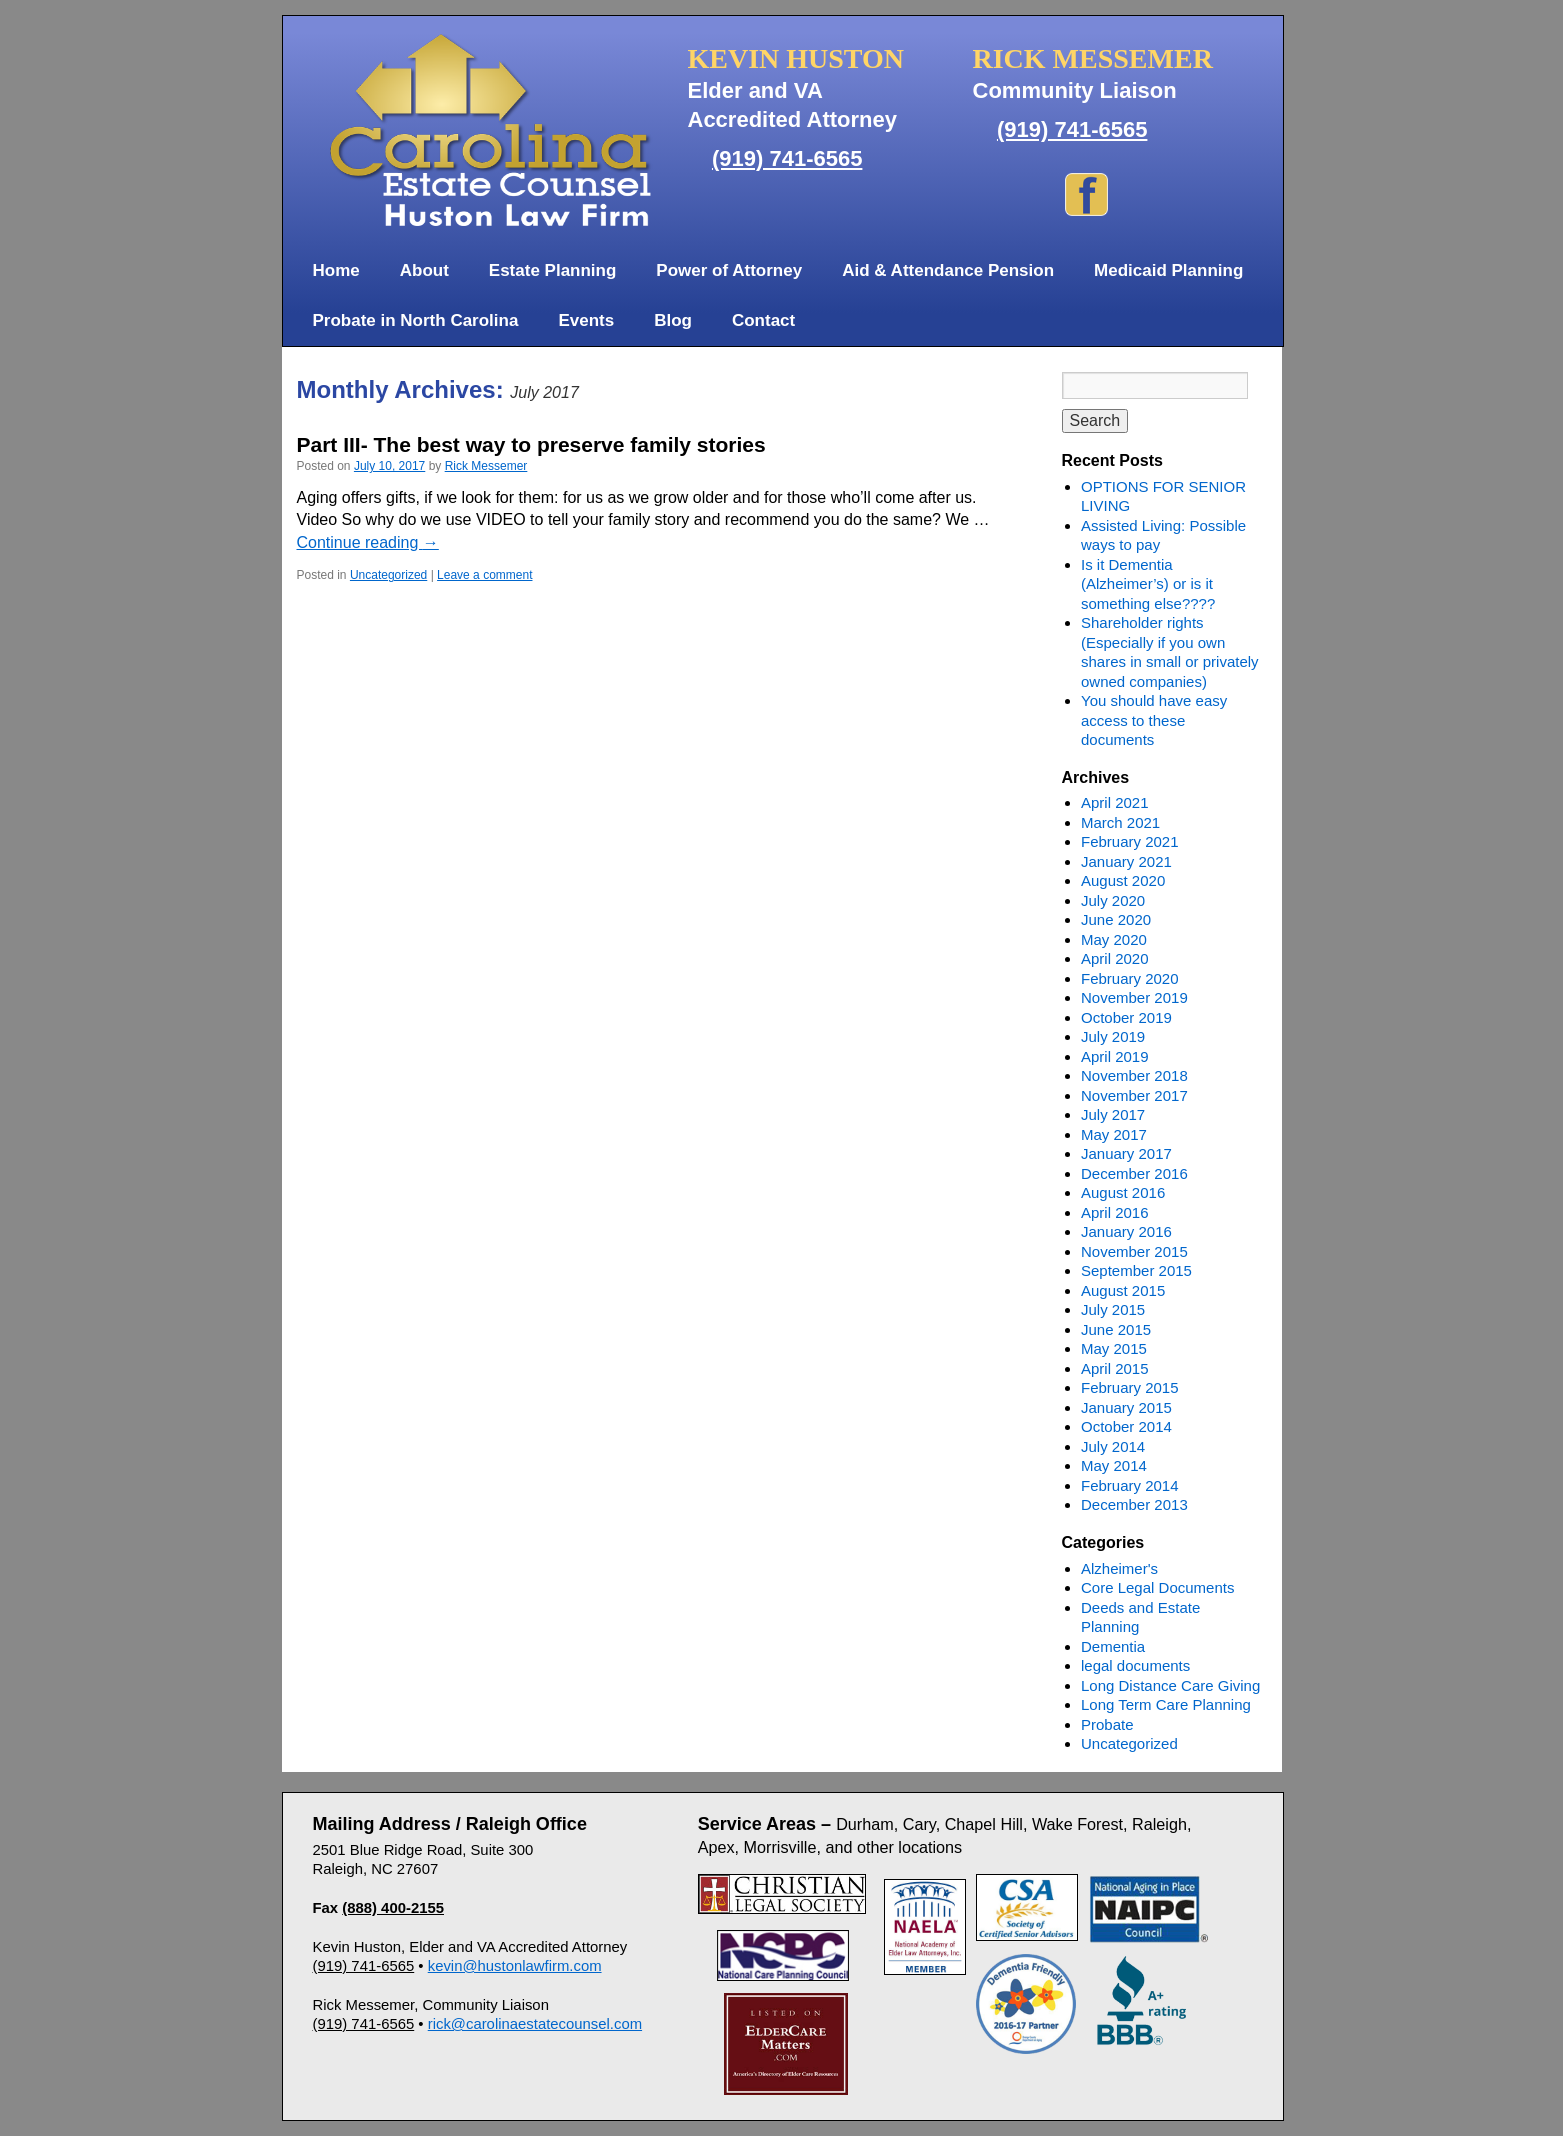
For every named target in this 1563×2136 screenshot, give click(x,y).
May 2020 (1114, 939)
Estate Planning (553, 270)
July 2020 (1113, 900)
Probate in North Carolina (416, 320)
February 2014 (1130, 1485)
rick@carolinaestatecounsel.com (535, 2024)
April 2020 (1115, 958)
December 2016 (1134, 1173)
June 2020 (1116, 919)
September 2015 (1136, 1270)
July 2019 (1113, 1036)
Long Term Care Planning (1166, 1704)
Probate (1107, 1724)
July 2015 (1113, 1309)
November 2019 (1134, 997)
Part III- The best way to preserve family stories (531, 444)
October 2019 (1126, 1017)
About (424, 270)
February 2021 (1130, 841)
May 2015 (1114, 1348)
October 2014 (1126, 1426)
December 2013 (1134, 1504)
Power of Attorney (729, 270)
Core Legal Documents (1157, 1587)
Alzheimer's (1119, 1568)
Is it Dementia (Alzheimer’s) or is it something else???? (1148, 584)
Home (336, 270)
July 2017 (1113, 1114)
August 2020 (1123, 880)
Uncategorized (388, 575)
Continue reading (368, 542)
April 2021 (1115, 802)
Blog (673, 320)
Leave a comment (484, 575)
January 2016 (1126, 1231)
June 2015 (1116, 1329)
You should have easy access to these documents (1154, 720)
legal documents (1135, 1665)
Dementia (1113, 1646)
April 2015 (1115, 1368)
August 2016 (1123, 1192)
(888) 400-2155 (393, 1908)
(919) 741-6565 (787, 158)
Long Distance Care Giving (1170, 1685)
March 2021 (1120, 822)
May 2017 (1114, 1134)
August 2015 (1123, 1290)
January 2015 (1126, 1407)
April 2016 (1115, 1212)
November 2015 (1134, 1251)
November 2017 (1134, 1095)
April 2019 (1115, 1056)
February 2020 (1130, 978)
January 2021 (1126, 861)
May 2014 (1114, 1465)
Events (586, 320)
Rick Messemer (486, 466)
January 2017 (1126, 1153)
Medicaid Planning (1168, 270)
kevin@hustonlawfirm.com (515, 1966)
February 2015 (1130, 1387)
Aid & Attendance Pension (948, 270)
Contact (763, 320)
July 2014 (1113, 1446)
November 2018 (1134, 1075)
